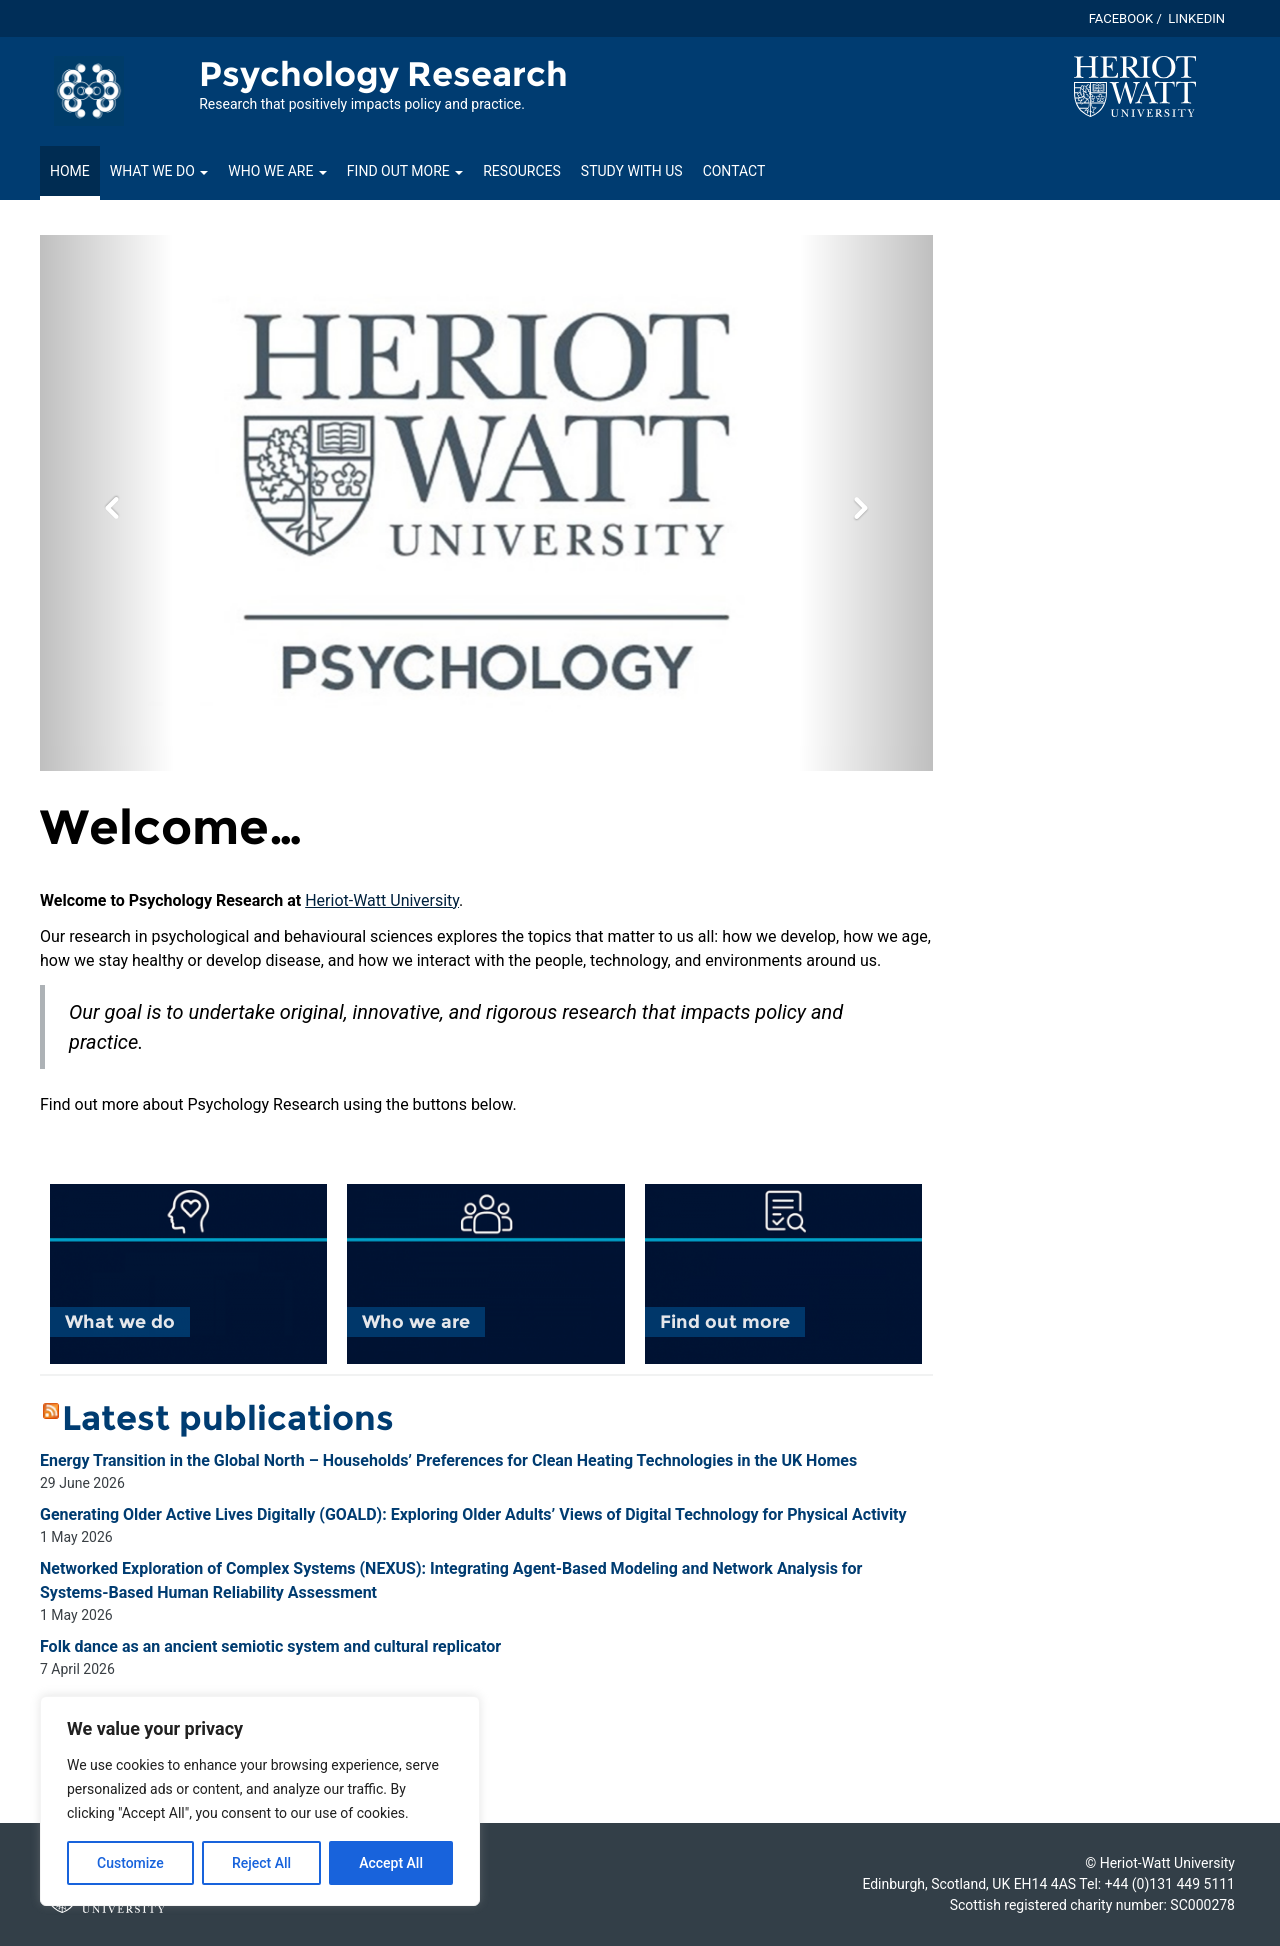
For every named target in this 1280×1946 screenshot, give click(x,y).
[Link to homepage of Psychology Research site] (89, 90)
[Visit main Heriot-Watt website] (1135, 85)
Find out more (405, 171)
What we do (159, 171)
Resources (522, 171)
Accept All (391, 1863)
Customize (130, 1863)
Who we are (277, 171)
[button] (107, 503)
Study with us (632, 171)
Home (70, 171)
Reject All (261, 1863)
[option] (486, 503)
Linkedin (1196, 18)
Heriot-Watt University (382, 900)
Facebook (1121, 18)
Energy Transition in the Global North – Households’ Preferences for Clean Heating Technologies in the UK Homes (448, 1460)
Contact (734, 171)
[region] (260, 1801)
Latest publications (228, 1418)
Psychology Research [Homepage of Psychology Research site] (383, 74)
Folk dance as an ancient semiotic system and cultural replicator (270, 1646)
